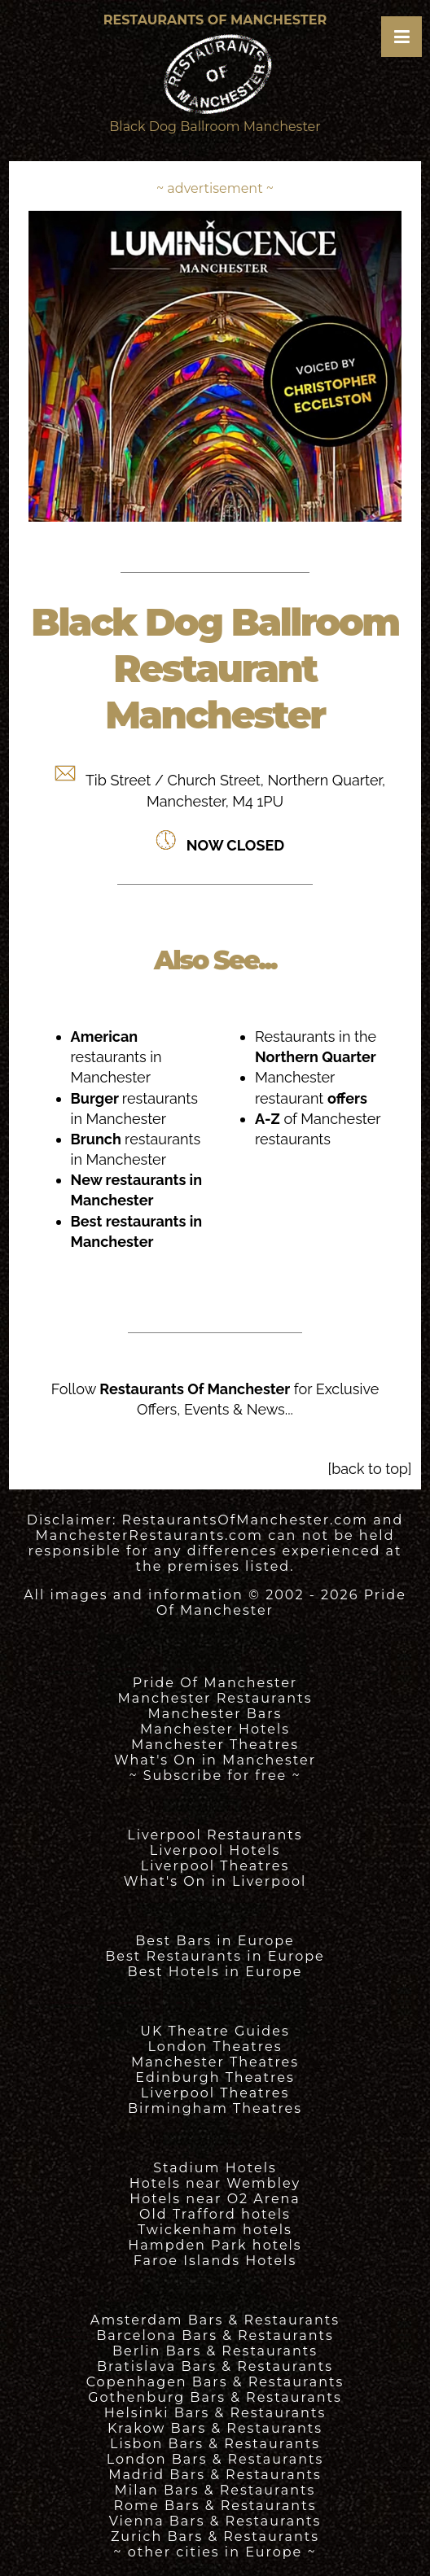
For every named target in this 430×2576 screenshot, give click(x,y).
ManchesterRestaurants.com (149, 1535)
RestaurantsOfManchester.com (245, 1520)
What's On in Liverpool (215, 1881)
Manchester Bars (215, 1713)
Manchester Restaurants (215, 1698)
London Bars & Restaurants (215, 2459)
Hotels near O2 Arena (215, 2198)
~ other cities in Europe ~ (214, 2552)
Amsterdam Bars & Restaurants (215, 2320)
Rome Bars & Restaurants (215, 2505)
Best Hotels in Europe (215, 1971)
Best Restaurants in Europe (215, 1956)
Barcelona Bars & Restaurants (215, 2335)
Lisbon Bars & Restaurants (215, 2443)
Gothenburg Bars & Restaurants (215, 2397)
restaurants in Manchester (116, 1057)
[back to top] (370, 1468)
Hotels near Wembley (215, 2183)
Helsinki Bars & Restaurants (215, 2413)
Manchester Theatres (215, 1744)
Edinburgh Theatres (214, 2077)
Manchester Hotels (215, 1729)
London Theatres (214, 2046)
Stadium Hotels (215, 2168)
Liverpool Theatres (215, 1866)
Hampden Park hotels (214, 2245)
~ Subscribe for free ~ (215, 1775)
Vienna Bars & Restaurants (215, 2521)
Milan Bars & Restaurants (215, 2490)
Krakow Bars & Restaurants (215, 2428)
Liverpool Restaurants (214, 1835)
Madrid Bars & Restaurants (215, 2474)
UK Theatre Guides (214, 2031)
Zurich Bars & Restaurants (215, 2536)
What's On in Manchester (215, 1760)
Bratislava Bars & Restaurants (215, 2366)
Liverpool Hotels (215, 1850)
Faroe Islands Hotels (215, 2260)
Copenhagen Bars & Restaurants (215, 2382)
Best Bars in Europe (215, 1940)
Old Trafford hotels (215, 2214)
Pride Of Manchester (215, 1682)
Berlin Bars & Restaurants (215, 2351)
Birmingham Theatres (215, 2108)
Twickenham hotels (215, 2229)
